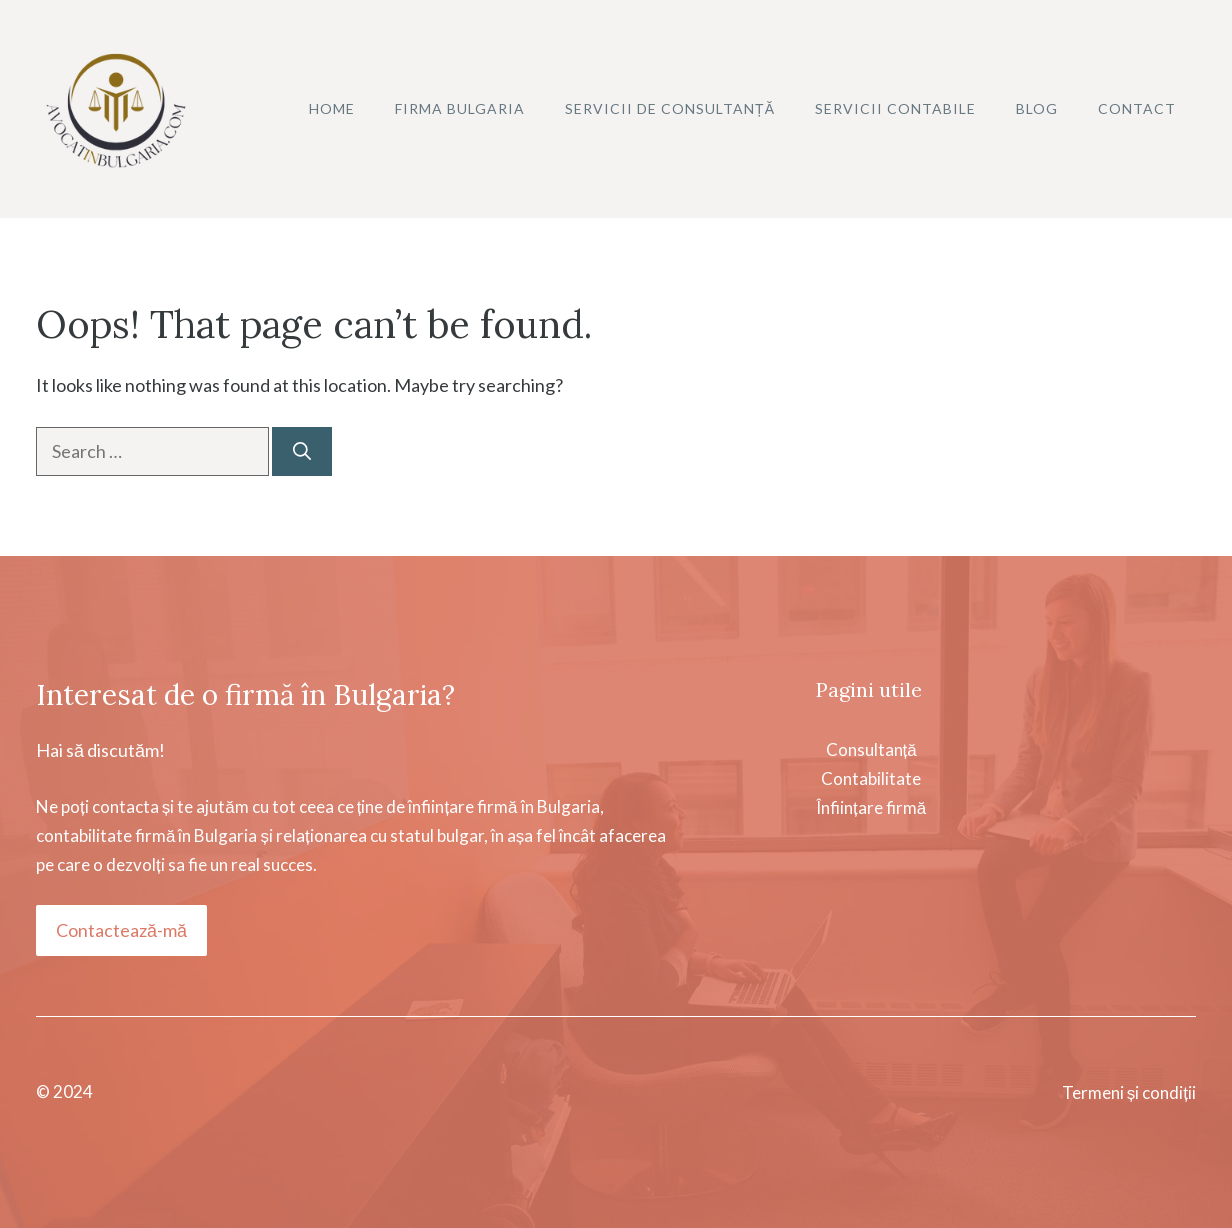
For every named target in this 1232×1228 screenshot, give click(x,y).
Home (332, 108)
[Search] (302, 451)
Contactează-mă (121, 930)
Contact (1137, 108)
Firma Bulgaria (460, 108)
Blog (1037, 108)
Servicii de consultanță (670, 108)
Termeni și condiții (1129, 1092)
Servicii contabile (895, 108)
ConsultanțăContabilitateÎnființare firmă (871, 778)
